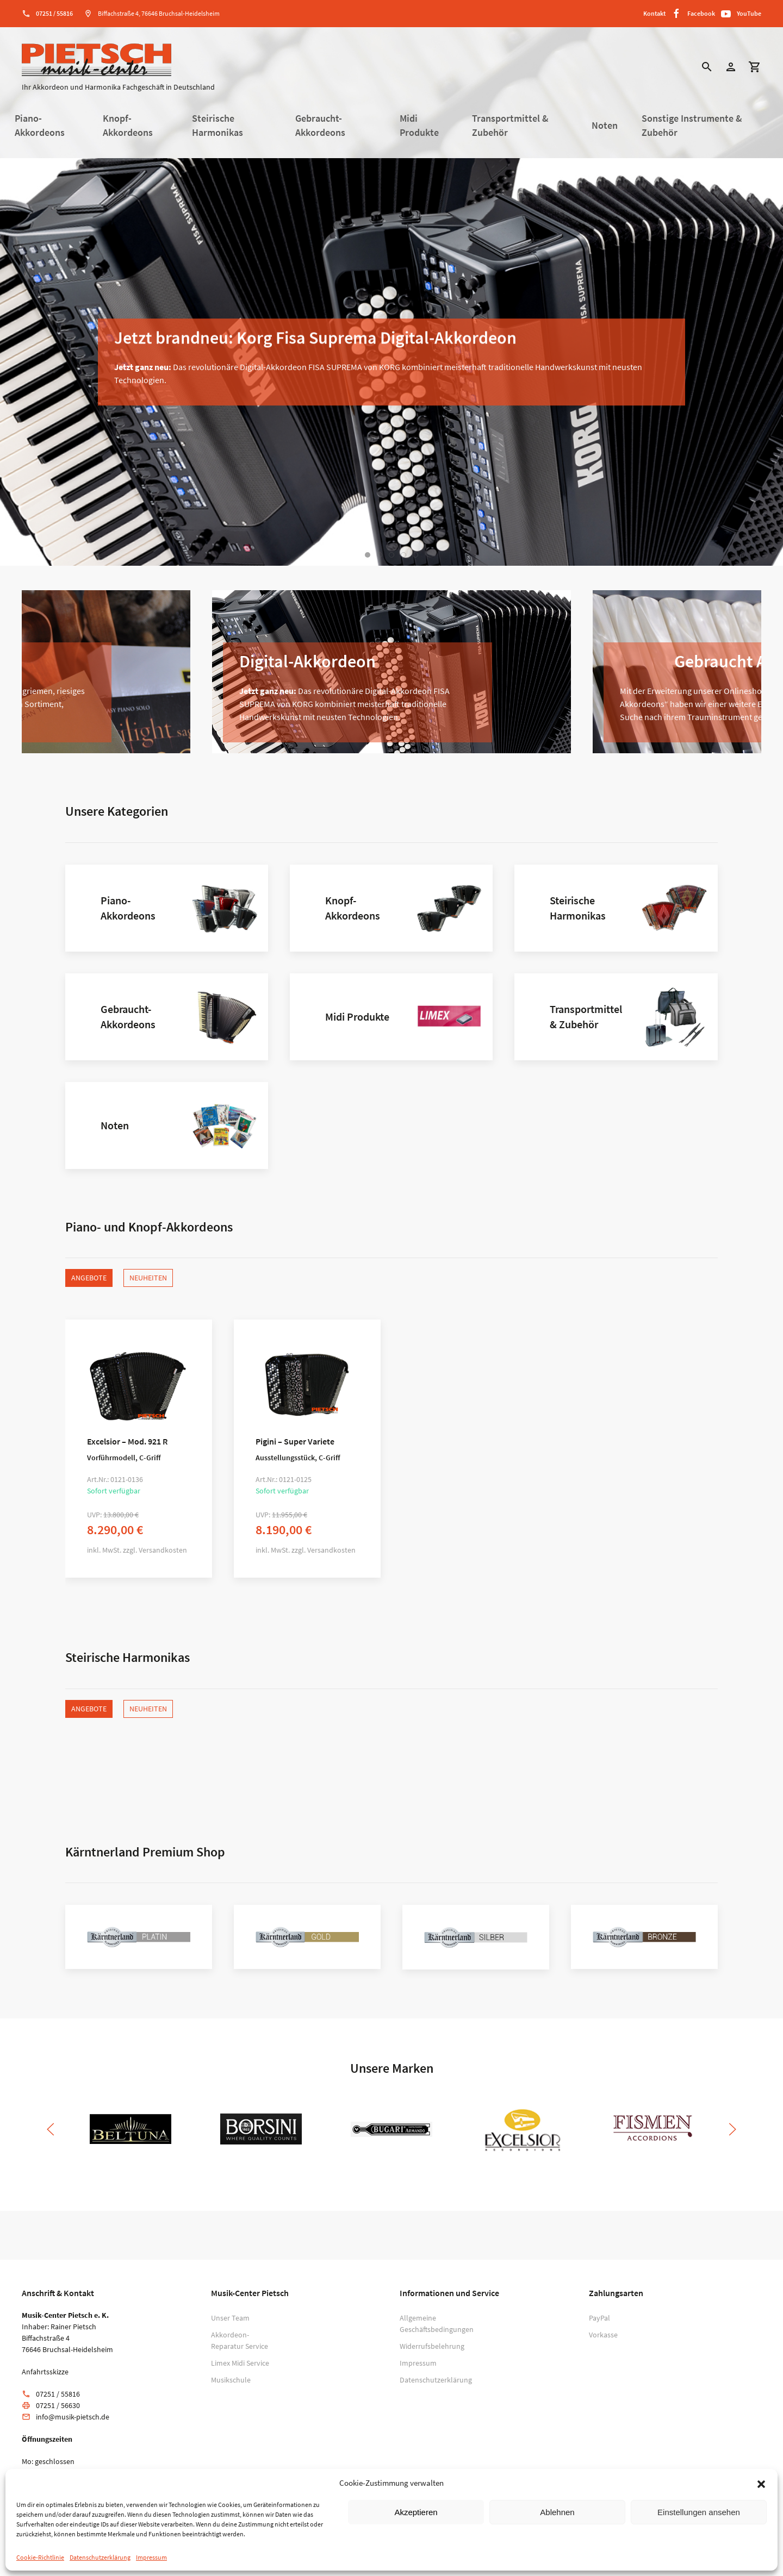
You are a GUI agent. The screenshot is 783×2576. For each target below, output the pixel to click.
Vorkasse (603, 2335)
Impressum (151, 2557)
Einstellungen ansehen (698, 2512)
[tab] (367, 555)
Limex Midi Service (240, 2363)
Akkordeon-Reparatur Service (239, 2340)
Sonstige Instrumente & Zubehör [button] (692, 125)
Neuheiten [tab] (148, 1278)
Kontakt (654, 13)
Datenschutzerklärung (100, 2557)
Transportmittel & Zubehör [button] (510, 125)
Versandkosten (163, 1550)
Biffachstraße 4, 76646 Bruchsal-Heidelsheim (159, 13)
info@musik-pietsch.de (72, 2417)
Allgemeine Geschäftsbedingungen (434, 2323)
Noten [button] (605, 126)
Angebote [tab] (89, 1278)
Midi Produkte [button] (419, 125)
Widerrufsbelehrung (432, 2346)
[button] (761, 2483)
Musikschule (231, 2380)
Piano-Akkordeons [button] (40, 125)
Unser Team (230, 2318)
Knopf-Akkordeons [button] (128, 125)
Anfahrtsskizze (45, 2372)
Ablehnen (557, 2512)
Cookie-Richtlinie (40, 2557)
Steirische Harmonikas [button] (217, 125)
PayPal (599, 2318)
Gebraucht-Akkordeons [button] (320, 125)
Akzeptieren (415, 2512)
